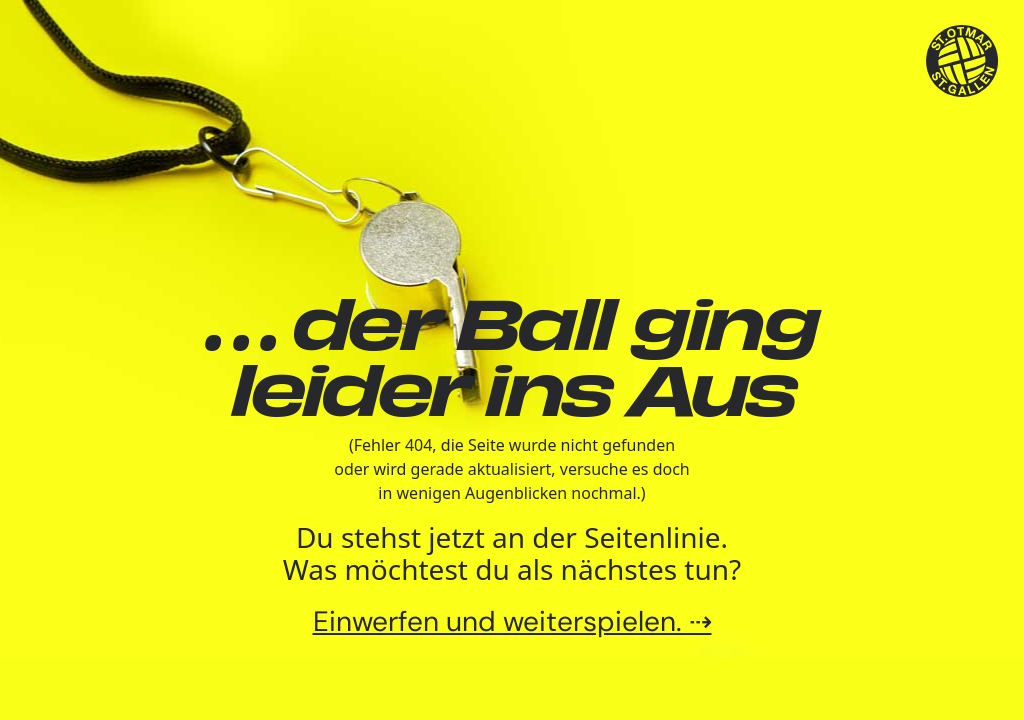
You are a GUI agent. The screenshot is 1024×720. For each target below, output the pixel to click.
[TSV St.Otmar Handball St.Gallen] (962, 61)
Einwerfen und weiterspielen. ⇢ (512, 621)
